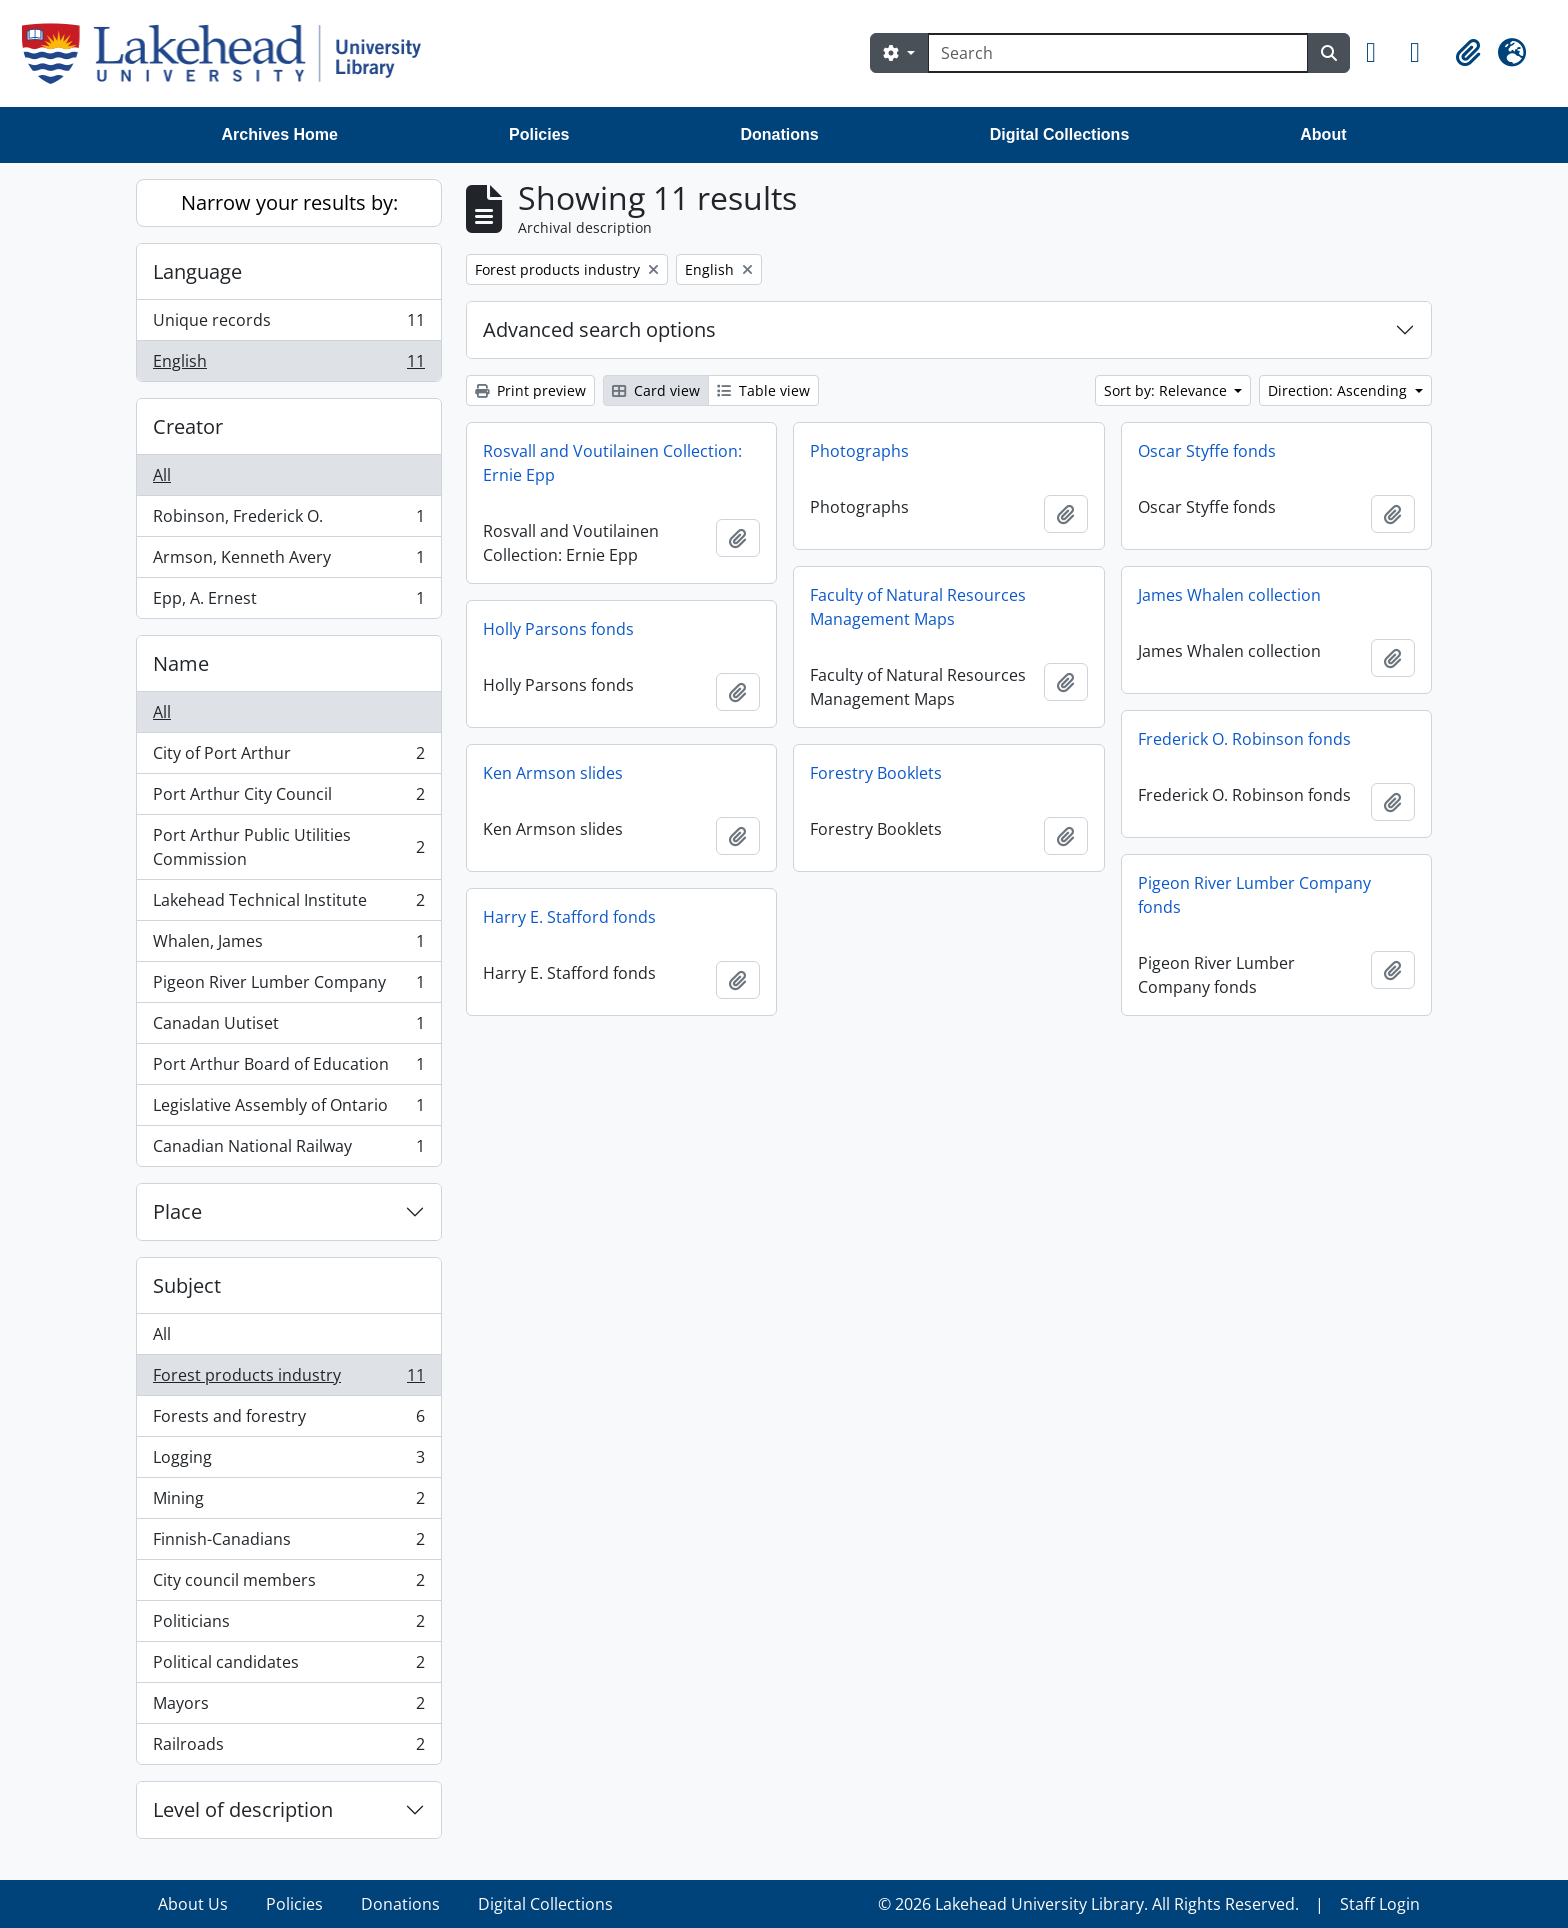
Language (197, 271)
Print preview (530, 390)
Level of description (243, 1809)
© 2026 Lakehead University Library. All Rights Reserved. (1088, 1904)
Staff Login (1380, 1904)
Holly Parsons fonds (558, 629)
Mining (288, 1502)
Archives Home (280, 134)
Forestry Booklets (876, 773)
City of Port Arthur (288, 757)
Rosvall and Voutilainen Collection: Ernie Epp (612, 463)
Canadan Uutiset (288, 1027)
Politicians (288, 1625)
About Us (193, 1904)
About (1323, 134)
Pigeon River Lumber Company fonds (1254, 895)
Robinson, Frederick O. (288, 520)
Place (177, 1211)
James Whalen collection (1229, 595)
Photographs (859, 451)
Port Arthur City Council (288, 798)
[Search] (1118, 53)
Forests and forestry (288, 1420)
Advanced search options (599, 329)
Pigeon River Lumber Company (288, 986)
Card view (656, 390)
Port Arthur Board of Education (288, 1068)
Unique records (288, 324)
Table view (763, 390)
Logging (288, 1461)
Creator (188, 426)
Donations (779, 134)
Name (181, 663)
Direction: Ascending (1339, 390)
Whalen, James (288, 945)
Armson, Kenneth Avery (288, 561)
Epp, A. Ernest (288, 602)
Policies (539, 134)
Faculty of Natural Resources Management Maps (918, 607)
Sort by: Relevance (1167, 390)
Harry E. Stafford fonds (569, 917)
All (162, 475)
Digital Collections (1060, 134)
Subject (187, 1285)
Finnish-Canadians (288, 1543)
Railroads (288, 1748)
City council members (288, 1584)
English (288, 365)
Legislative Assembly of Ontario (288, 1109)
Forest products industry (288, 1379)
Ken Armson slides (553, 773)
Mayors (288, 1707)
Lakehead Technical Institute (288, 904)
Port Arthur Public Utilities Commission (288, 847)
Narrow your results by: (289, 202)
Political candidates (288, 1666)
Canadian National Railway (288, 1150)
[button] (1380, 53)
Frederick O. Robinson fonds (1244, 739)
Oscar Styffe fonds (1207, 451)
